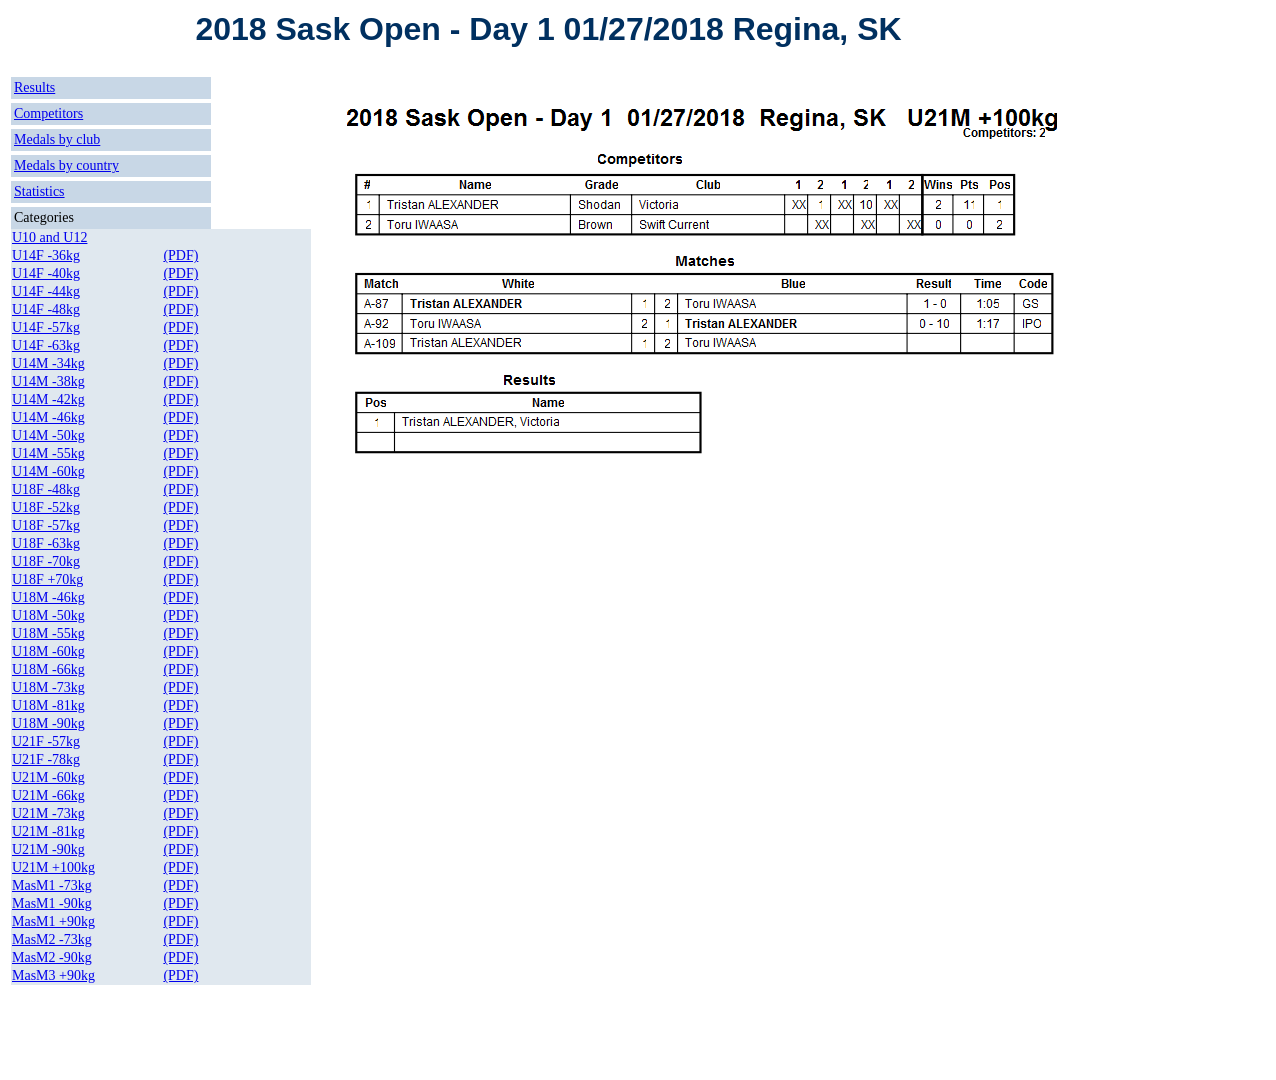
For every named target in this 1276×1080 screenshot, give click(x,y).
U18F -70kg (46, 561)
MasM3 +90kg (53, 975)
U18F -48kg (46, 489)
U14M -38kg (48, 381)
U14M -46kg (48, 417)
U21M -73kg (48, 813)
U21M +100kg (53, 867)
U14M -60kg (48, 471)
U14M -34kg (48, 363)
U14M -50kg (48, 435)
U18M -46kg (48, 597)
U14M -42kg (48, 399)
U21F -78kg (46, 759)
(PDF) (180, 255)
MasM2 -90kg (52, 957)
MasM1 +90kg (53, 921)
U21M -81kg (48, 831)
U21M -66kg (48, 795)
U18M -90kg (48, 723)
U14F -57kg (46, 327)
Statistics (39, 191)
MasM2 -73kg (52, 939)
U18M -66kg (48, 669)
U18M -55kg (48, 633)
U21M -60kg (48, 777)
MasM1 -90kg (52, 903)
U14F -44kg (46, 291)
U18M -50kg (48, 615)
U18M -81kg (48, 705)
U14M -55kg (48, 453)
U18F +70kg (47, 579)
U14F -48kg (46, 309)
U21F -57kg (46, 741)
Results (34, 87)
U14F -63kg (46, 345)
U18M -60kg (48, 651)
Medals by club (57, 139)
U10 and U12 (49, 237)
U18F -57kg (46, 525)
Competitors (48, 113)
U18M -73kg (48, 687)
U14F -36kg (46, 255)
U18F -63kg (46, 543)
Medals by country (66, 165)
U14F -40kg (46, 273)
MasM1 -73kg (52, 885)
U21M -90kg (48, 849)
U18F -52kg (46, 507)
